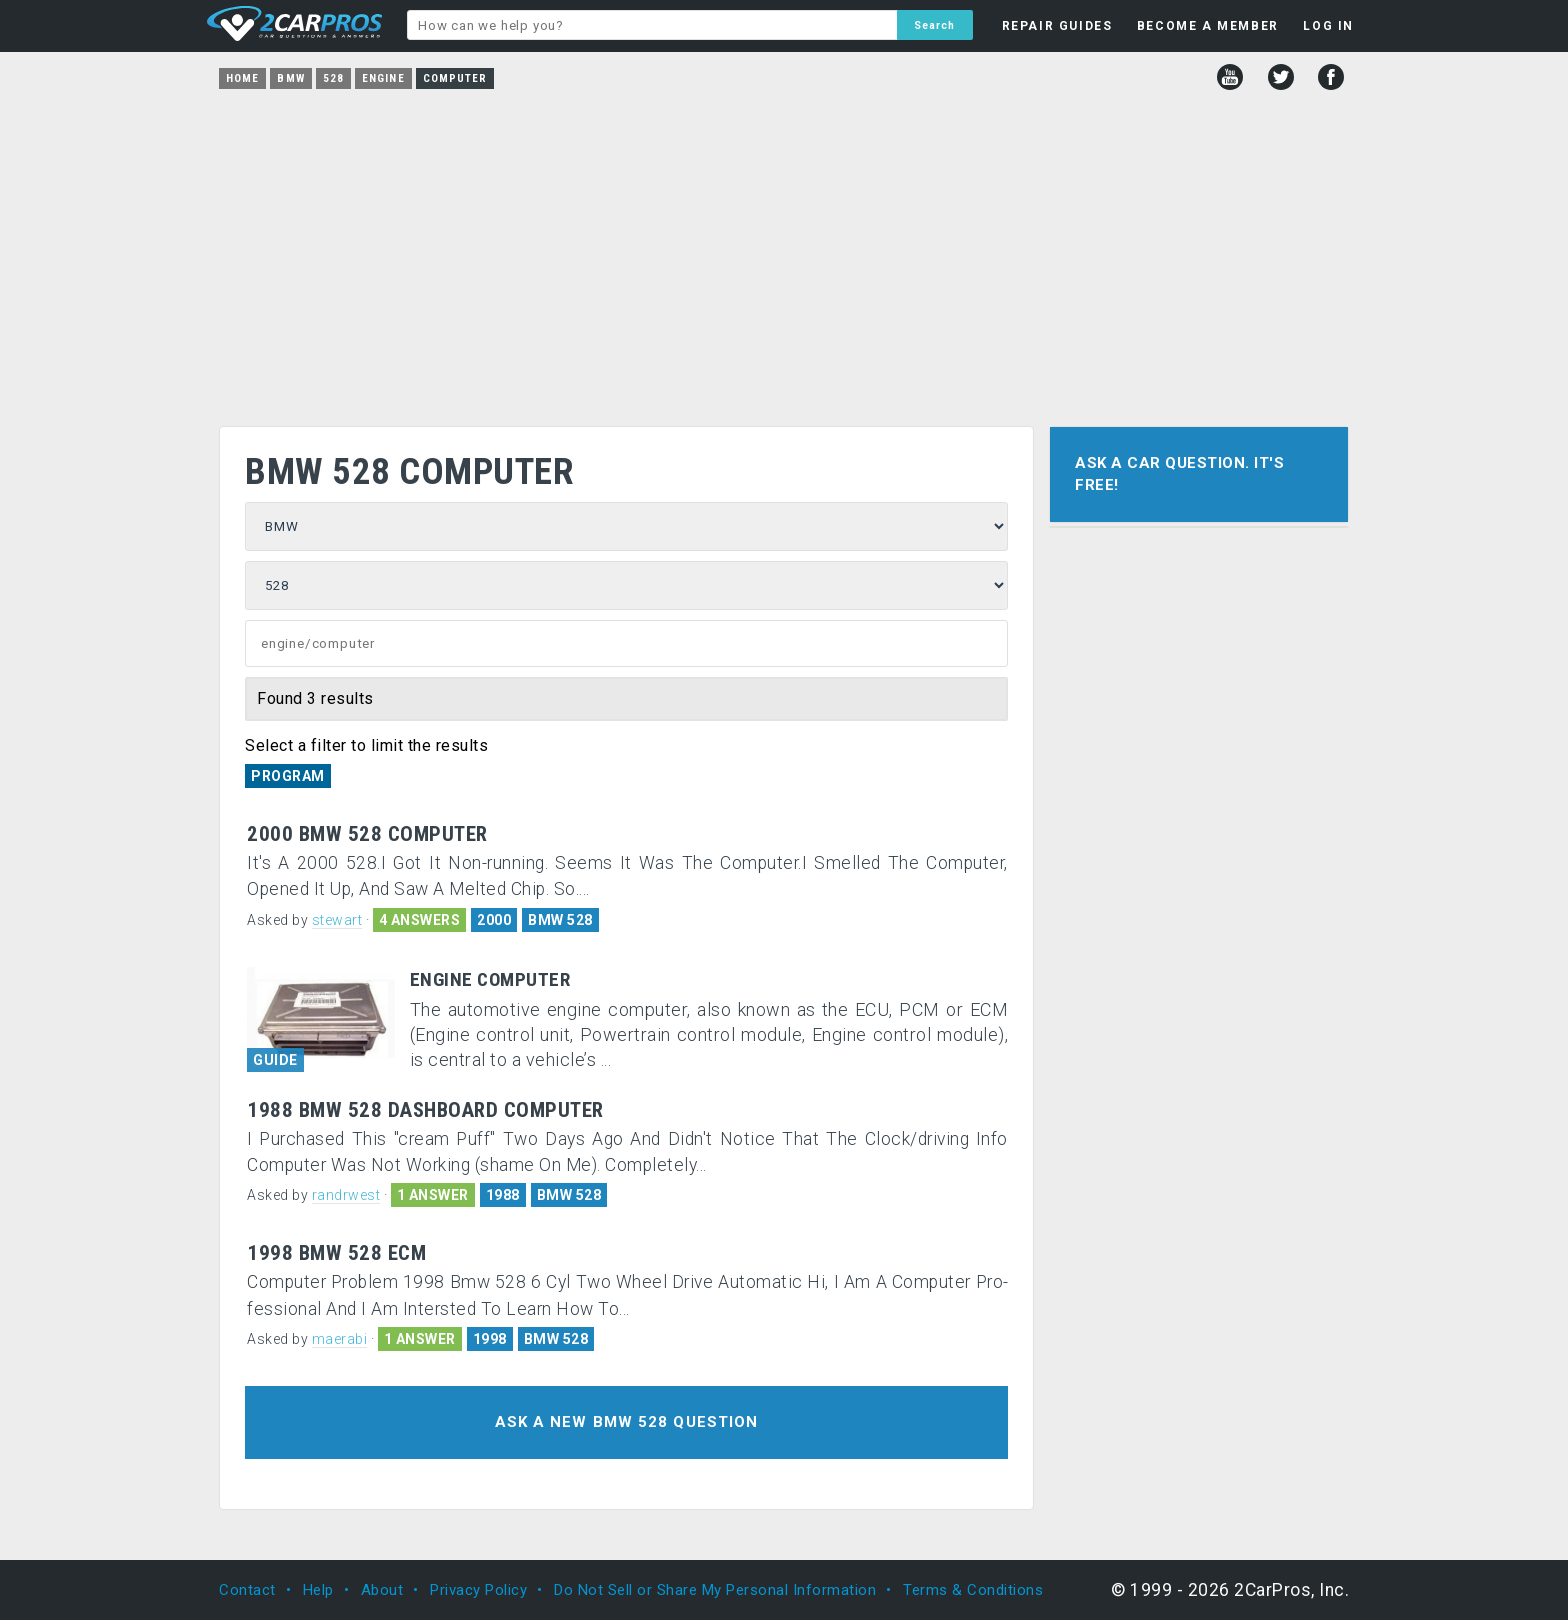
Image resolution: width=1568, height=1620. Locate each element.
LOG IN (1328, 26)
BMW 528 (560, 920)
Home (242, 78)
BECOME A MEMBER (1208, 26)
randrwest (346, 1195)
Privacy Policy (478, 1590)
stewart (337, 920)
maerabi (340, 1339)
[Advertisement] (784, 251)
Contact (247, 1590)
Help (318, 1590)
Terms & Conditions (973, 1590)
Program (288, 776)
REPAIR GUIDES (1057, 26)
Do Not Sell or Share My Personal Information (715, 1590)
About (382, 1590)
